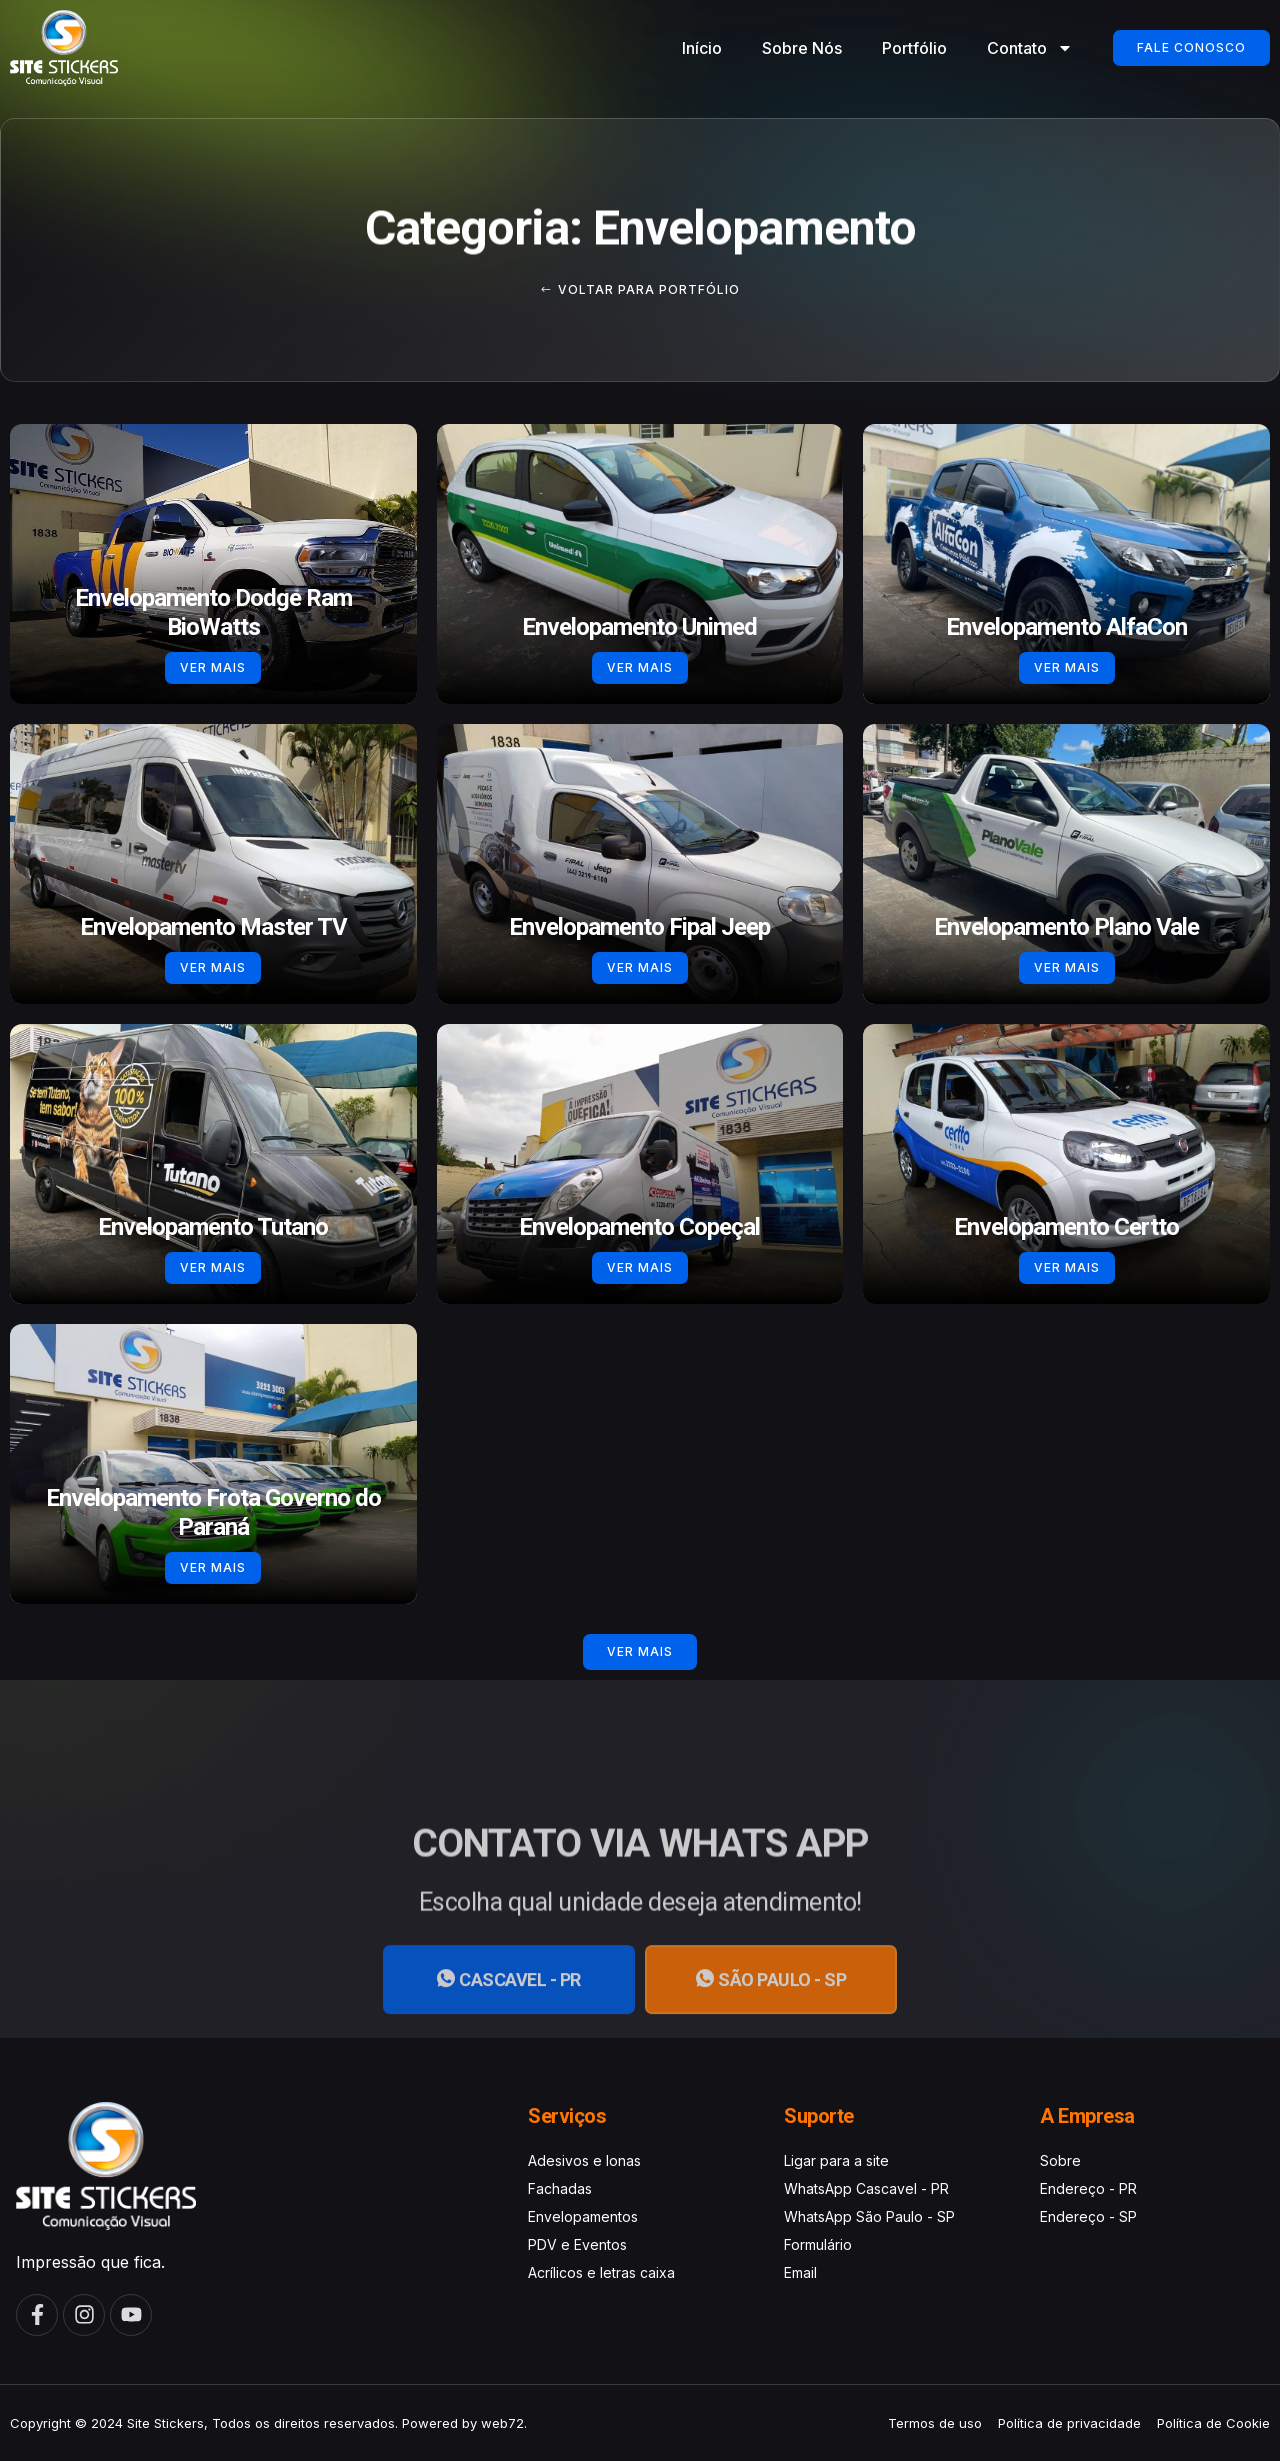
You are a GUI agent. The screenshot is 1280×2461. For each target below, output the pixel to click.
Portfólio (914, 48)
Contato (1030, 48)
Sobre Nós (802, 48)
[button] (640, 1652)
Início (702, 48)
